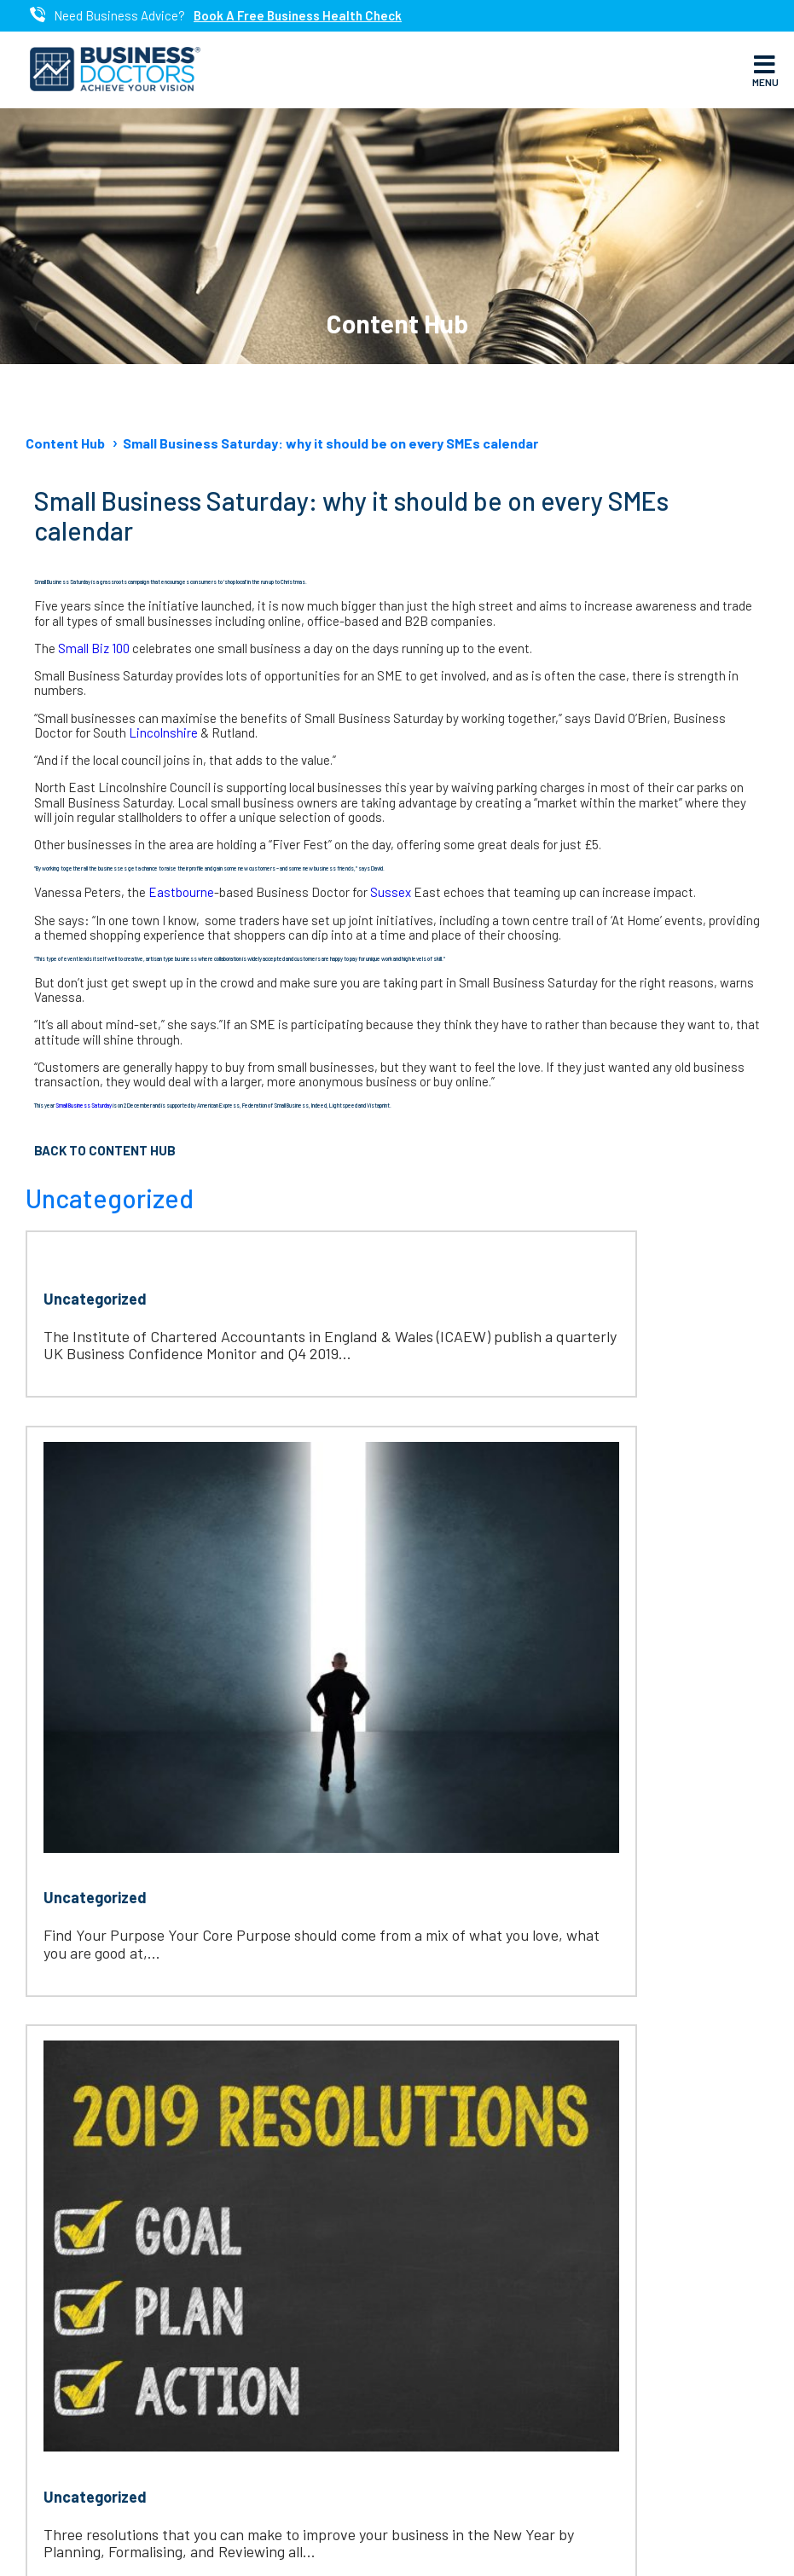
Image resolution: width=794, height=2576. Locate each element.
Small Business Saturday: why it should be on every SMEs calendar (330, 443)
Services (66, 2327)
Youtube (322, 2409)
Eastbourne (181, 892)
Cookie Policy (678, 2543)
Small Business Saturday (84, 1105)
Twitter (318, 2327)
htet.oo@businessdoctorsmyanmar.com (202, 2060)
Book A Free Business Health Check (298, 16)
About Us (68, 2285)
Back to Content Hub (105, 1150)
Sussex (392, 892)
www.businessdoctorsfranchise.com (181, 2095)
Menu (765, 70)
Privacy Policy (592, 2543)
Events (61, 2368)
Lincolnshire (164, 732)
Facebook (328, 2285)
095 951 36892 (116, 2026)
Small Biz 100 (95, 648)
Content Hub (65, 443)
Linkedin (320, 2368)
